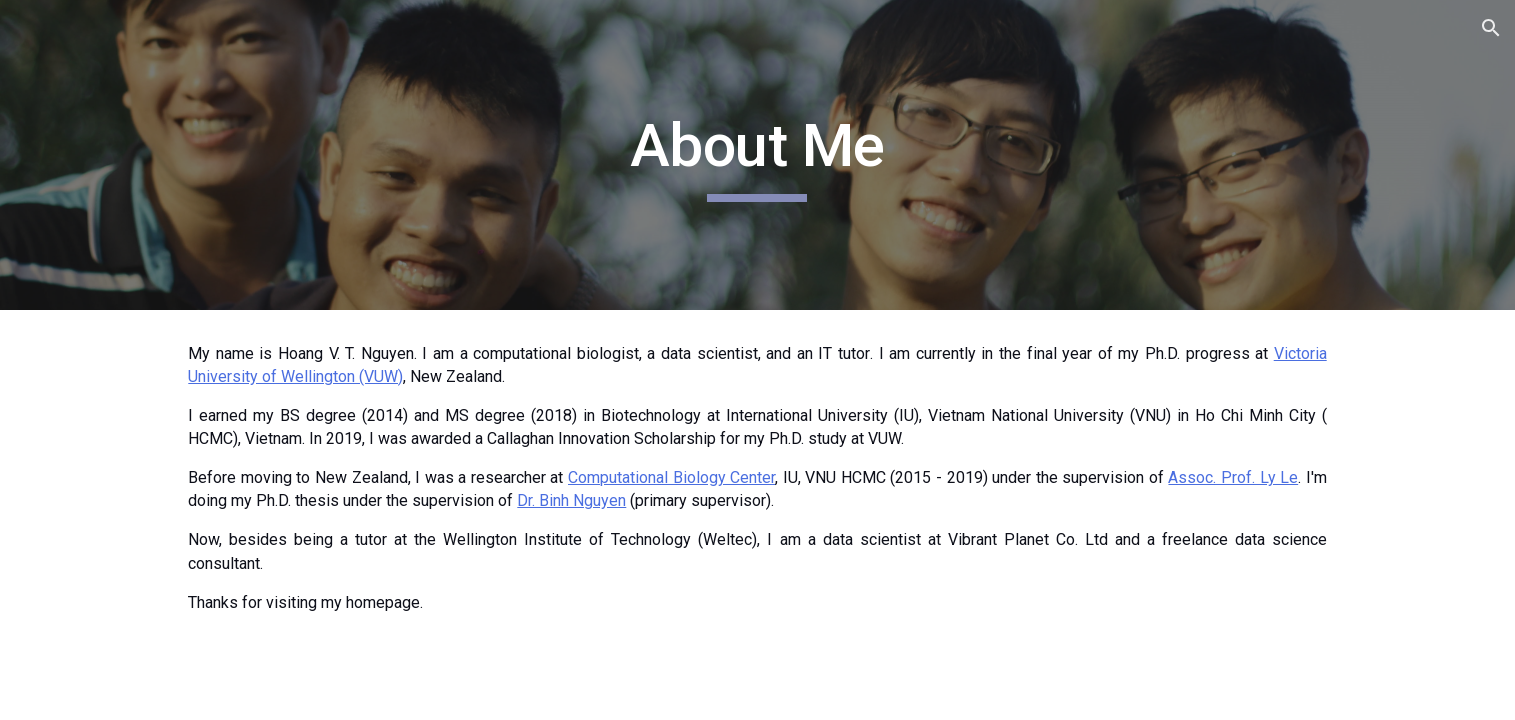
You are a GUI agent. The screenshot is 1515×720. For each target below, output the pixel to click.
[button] (1491, 28)
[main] (757, 155)
